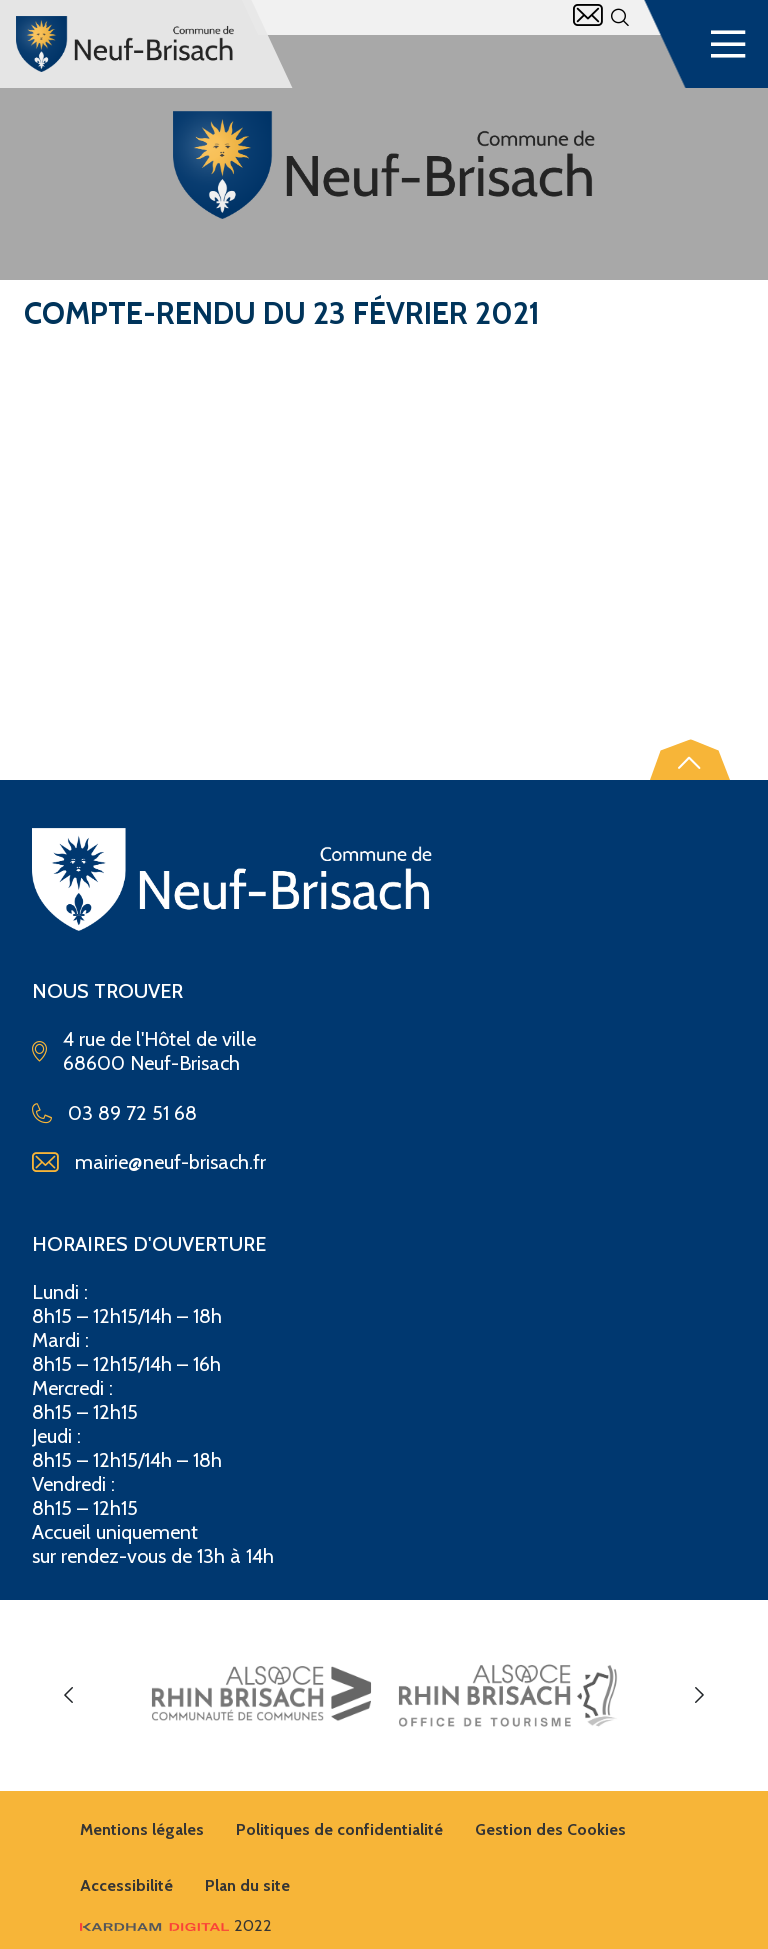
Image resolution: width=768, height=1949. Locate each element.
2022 (176, 1925)
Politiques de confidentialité (339, 1829)
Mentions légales (142, 1829)
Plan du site (247, 1885)
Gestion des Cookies (550, 1829)
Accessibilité (126, 1885)
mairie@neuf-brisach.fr (170, 1162)
